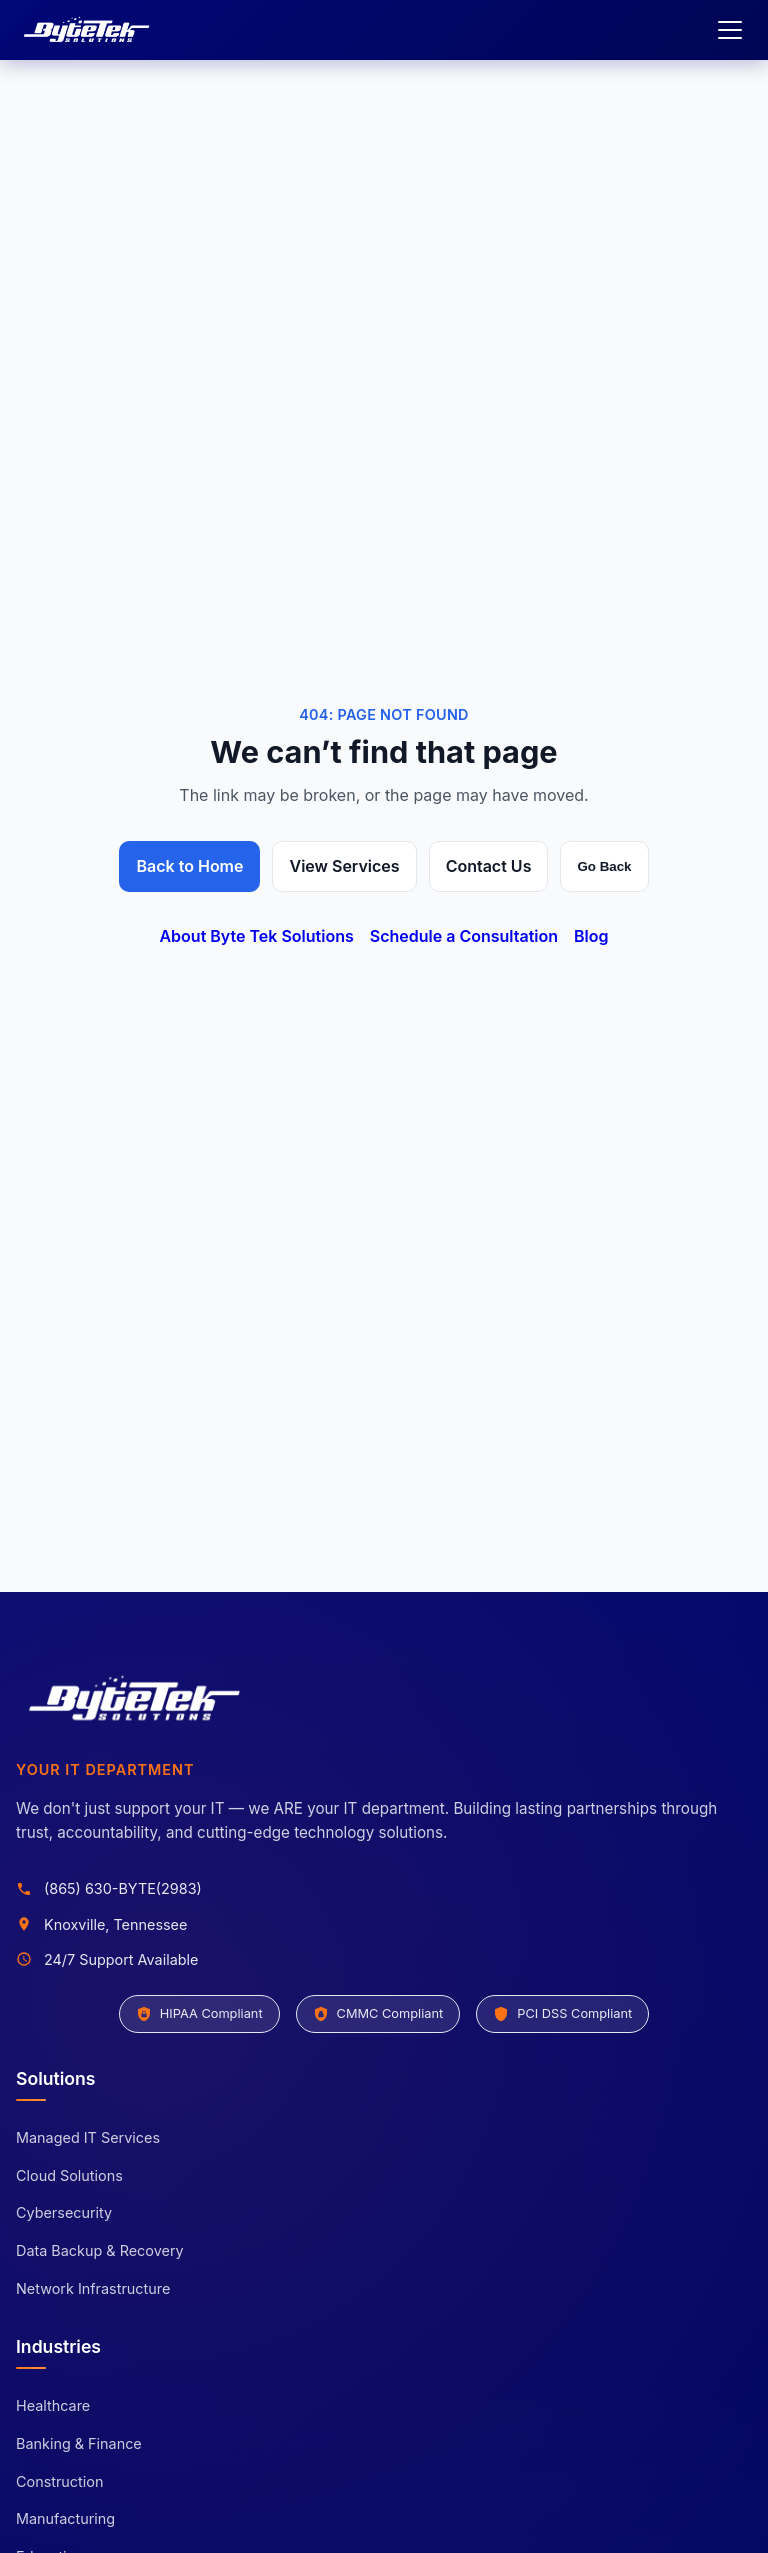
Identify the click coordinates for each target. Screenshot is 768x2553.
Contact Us (489, 866)
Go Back (604, 866)
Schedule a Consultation (464, 936)
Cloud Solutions (69, 2175)
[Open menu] (730, 30)
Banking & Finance (79, 2443)
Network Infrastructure (93, 2288)
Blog (591, 936)
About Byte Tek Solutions (256, 936)
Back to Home (189, 866)
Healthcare (53, 2405)
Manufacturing (65, 2518)
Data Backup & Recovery (100, 2250)
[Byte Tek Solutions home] (87, 30)
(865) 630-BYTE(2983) (123, 1888)
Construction (59, 2481)
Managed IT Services (88, 2137)
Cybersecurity (64, 2212)
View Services (344, 866)
